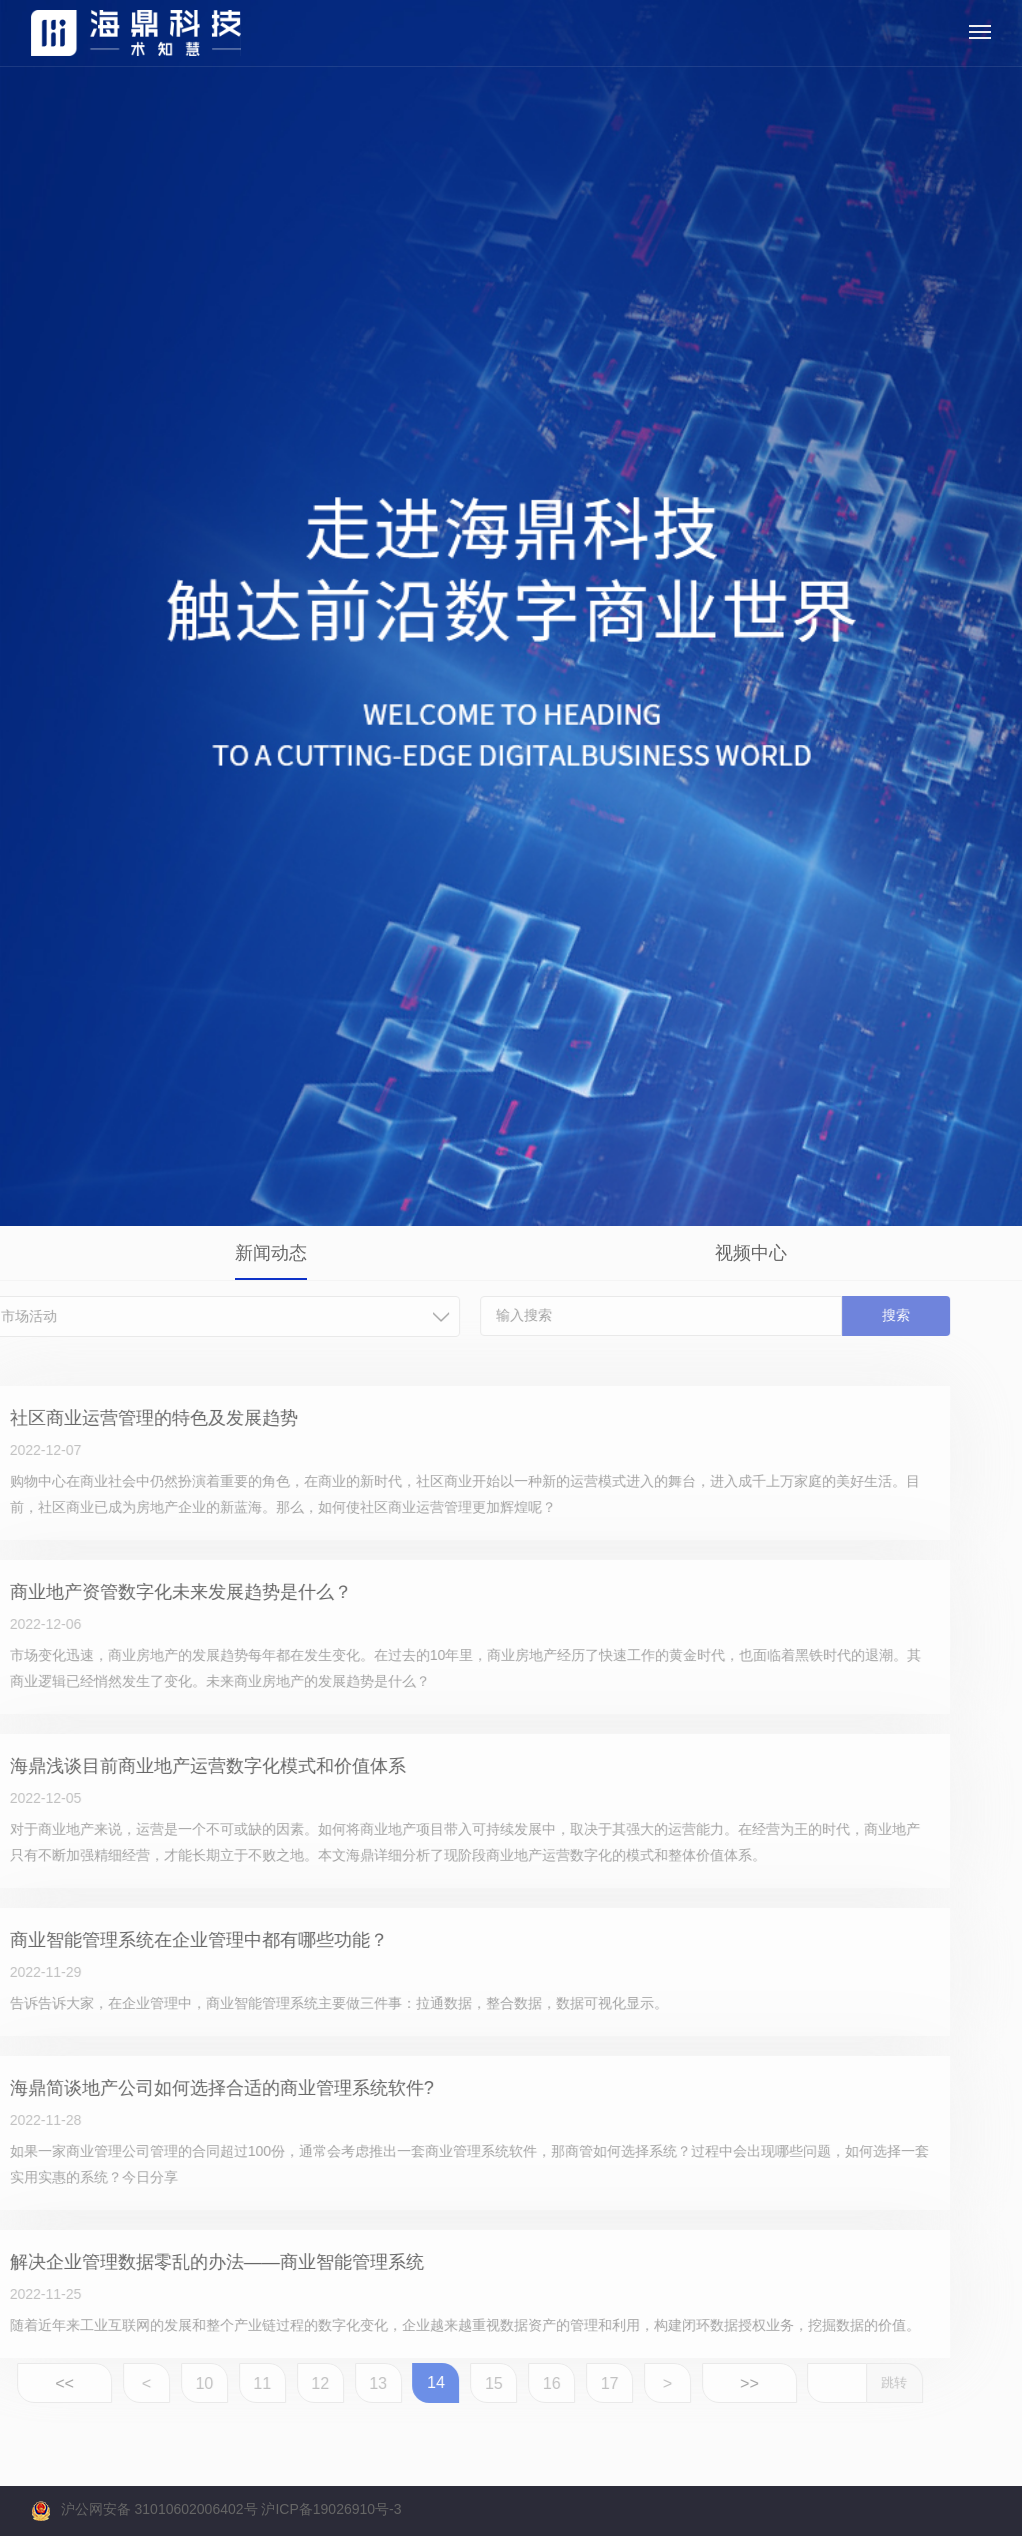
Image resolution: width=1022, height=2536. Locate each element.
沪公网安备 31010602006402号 (159, 2509)
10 (174, 2383)
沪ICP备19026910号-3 (331, 2509)
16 (521, 2383)
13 (348, 2383)
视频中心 (751, 1253)
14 (405, 2382)
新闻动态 (271, 1253)
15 (463, 2383)
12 (290, 2383)
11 (232, 2383)
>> (718, 2383)
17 (579, 2383)
